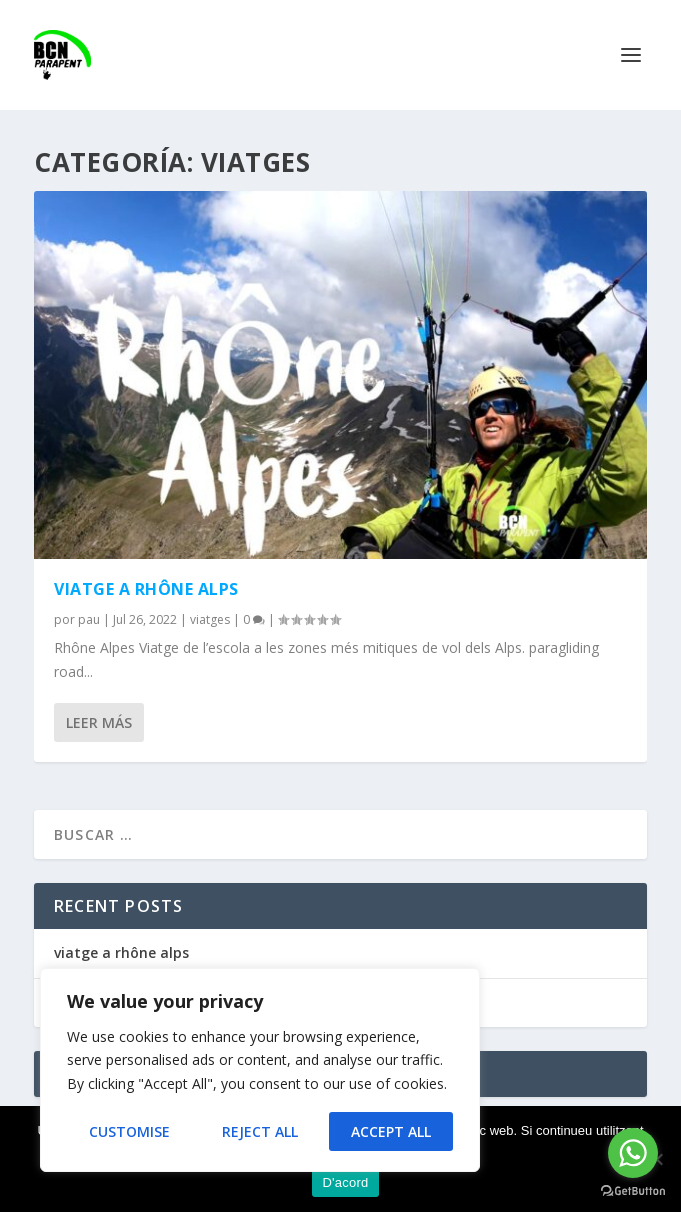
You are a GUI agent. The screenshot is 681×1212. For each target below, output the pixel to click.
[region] (260, 1070)
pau (89, 619)
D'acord (345, 1182)
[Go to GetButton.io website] (633, 1191)
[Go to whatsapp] (633, 1153)
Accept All (391, 1131)
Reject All (260, 1131)
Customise (129, 1131)
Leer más (99, 722)
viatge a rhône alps (146, 589)
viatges (210, 619)
